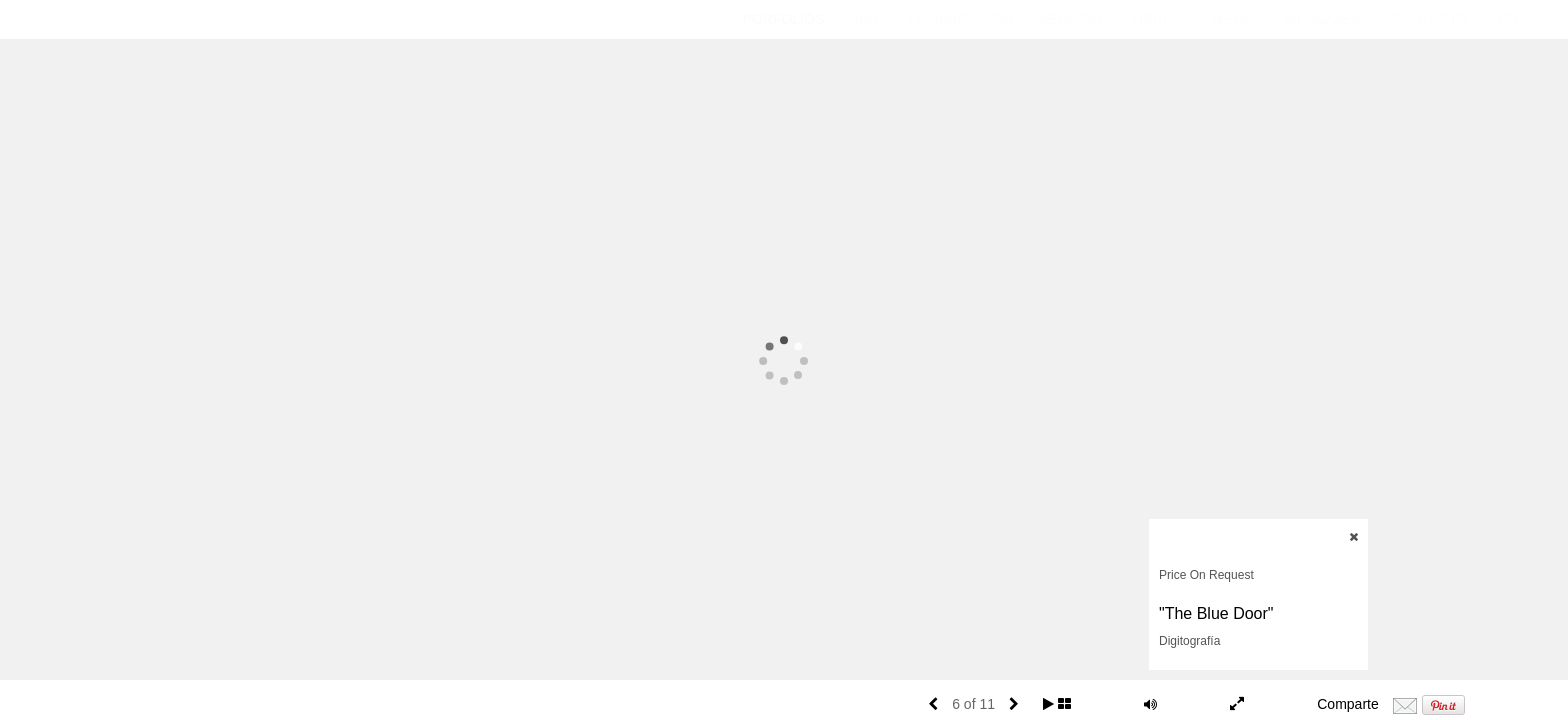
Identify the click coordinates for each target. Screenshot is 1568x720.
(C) (1507, 19)
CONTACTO (1429, 19)
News (1234, 19)
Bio (866, 19)
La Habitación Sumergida (1004, 19)
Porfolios (784, 19)
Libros (1157, 19)
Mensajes (1322, 19)
